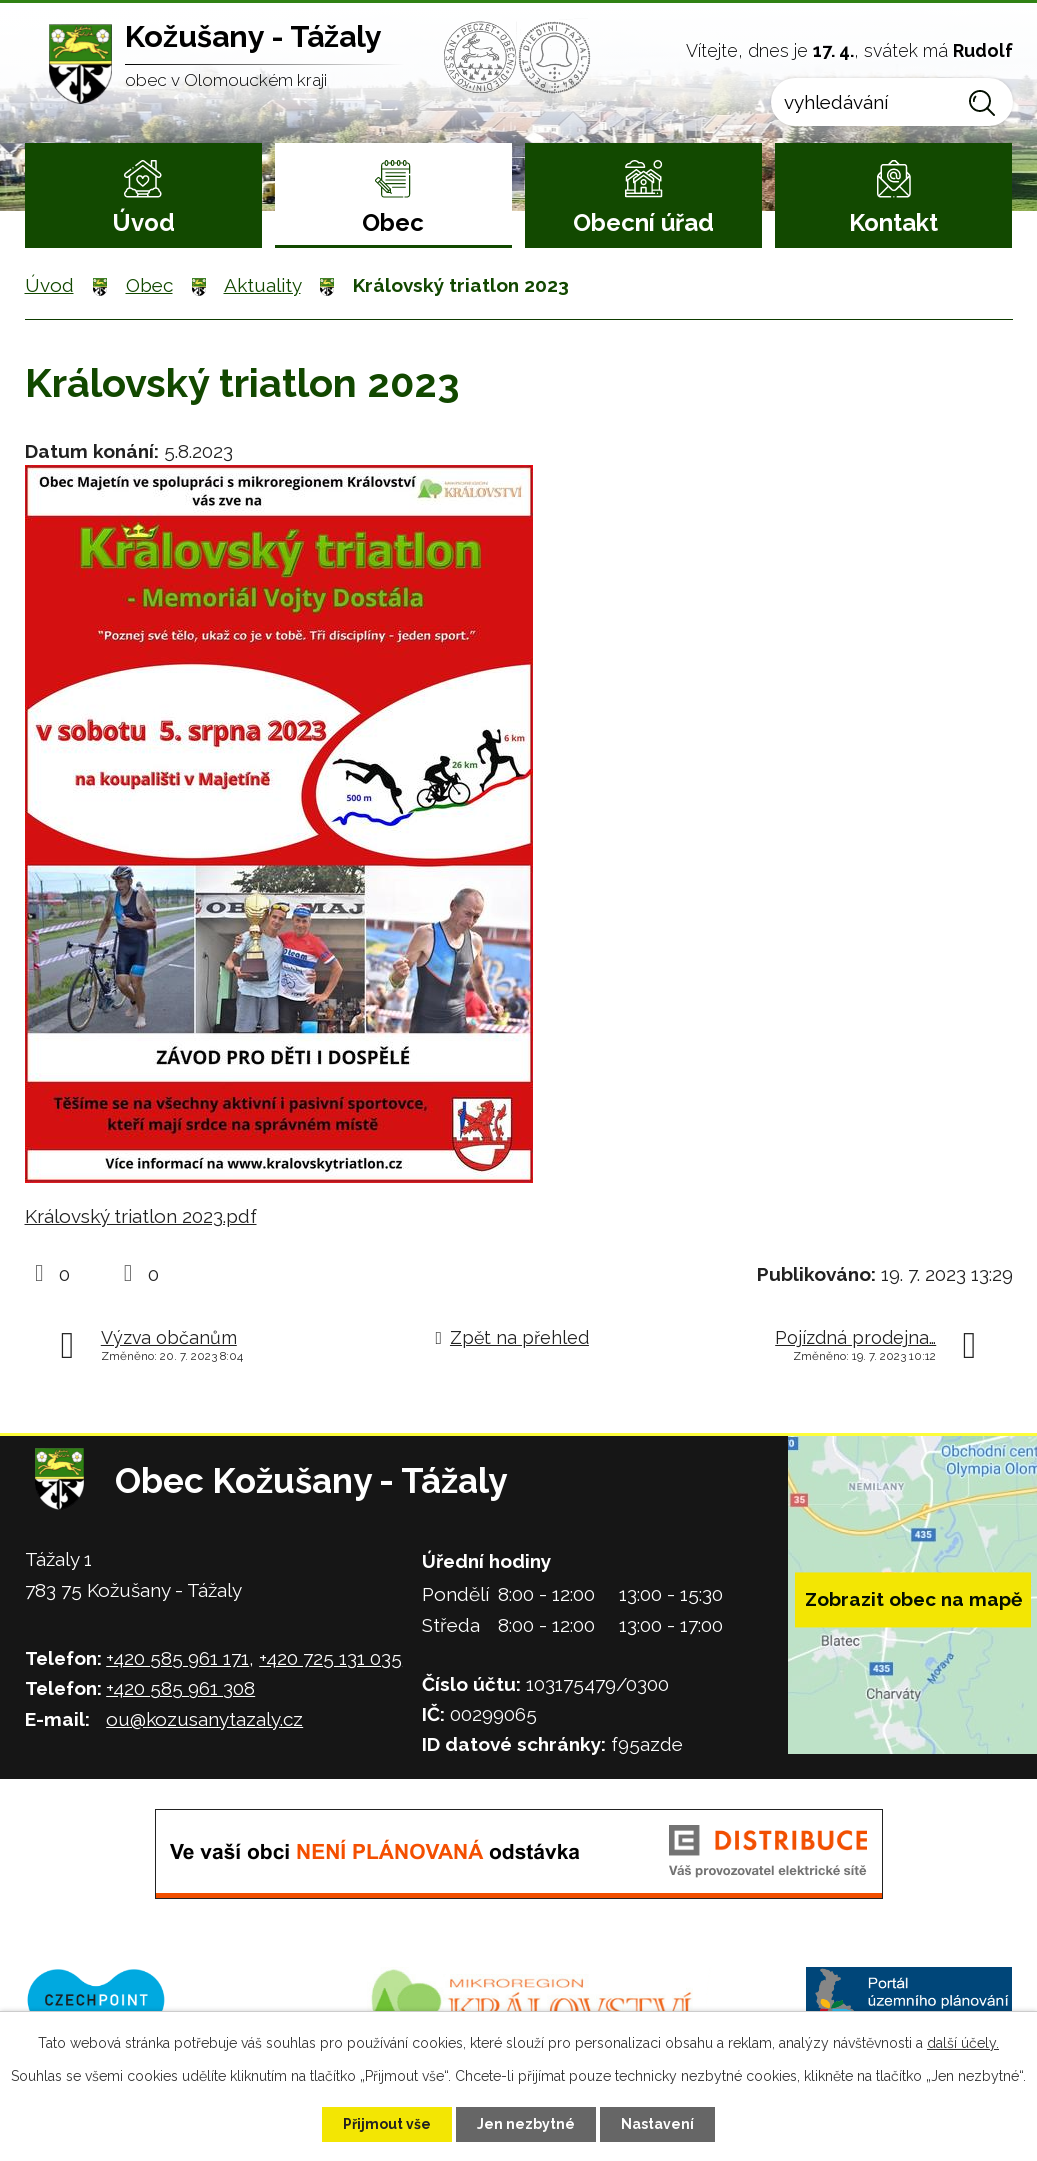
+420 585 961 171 (177, 1658)
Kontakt (893, 222)
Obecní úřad (643, 222)
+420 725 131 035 (330, 1658)
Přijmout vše (387, 2124)
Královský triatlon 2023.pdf (141, 1216)
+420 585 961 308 (180, 1688)
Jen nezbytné (526, 2124)
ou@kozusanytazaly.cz (204, 1719)
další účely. (963, 2043)
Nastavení (657, 2124)
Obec (393, 222)
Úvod (143, 222)
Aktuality (262, 285)
